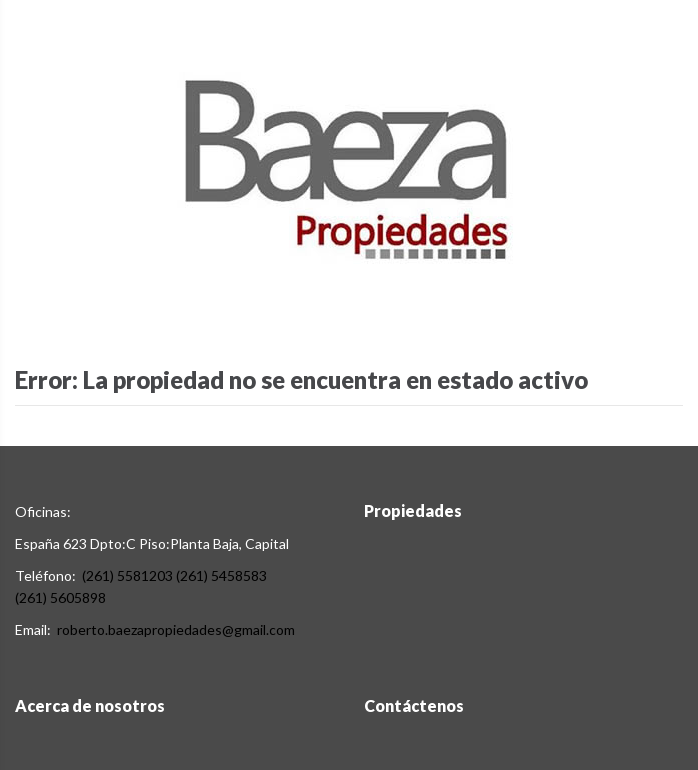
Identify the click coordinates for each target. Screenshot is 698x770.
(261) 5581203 (127, 575)
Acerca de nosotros (90, 705)
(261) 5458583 (221, 575)
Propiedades (413, 510)
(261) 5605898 (60, 597)
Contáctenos (414, 705)
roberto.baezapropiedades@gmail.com (176, 629)
